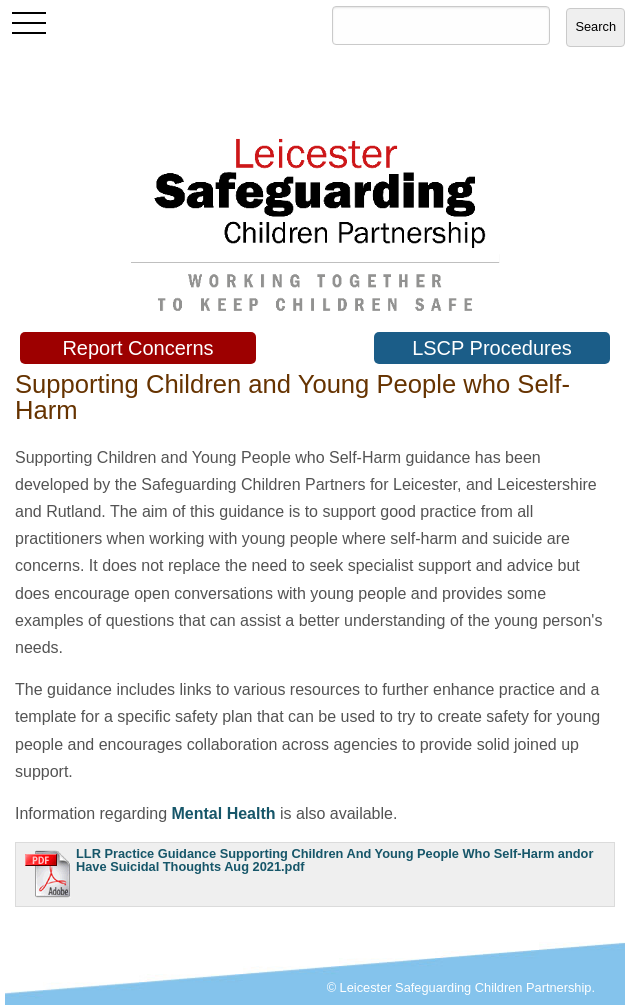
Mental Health (224, 813)
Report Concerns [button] (137, 348)
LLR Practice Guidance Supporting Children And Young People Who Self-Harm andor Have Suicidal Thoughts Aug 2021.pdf (334, 860)
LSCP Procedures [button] (492, 348)
